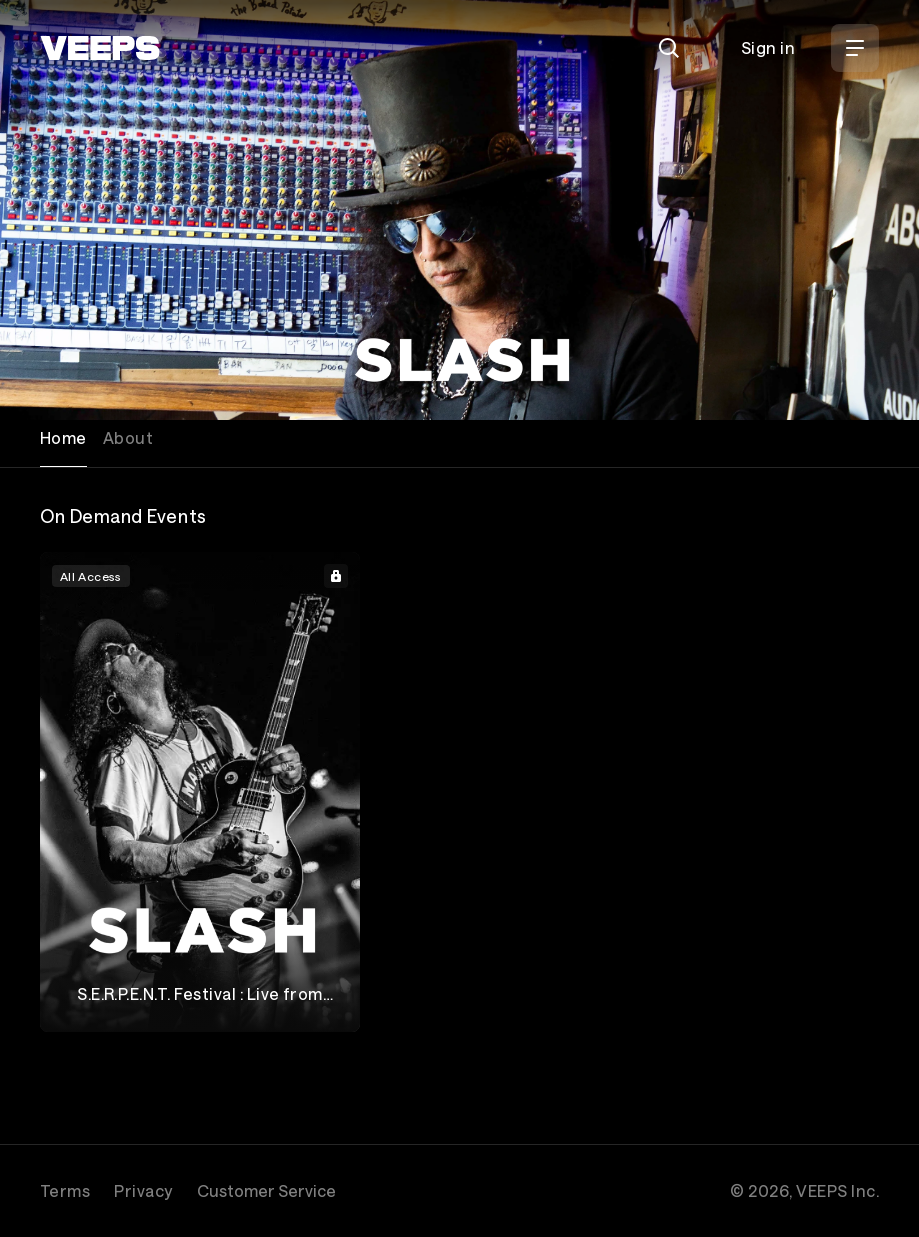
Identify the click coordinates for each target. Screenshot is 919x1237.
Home (63, 437)
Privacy (143, 1190)
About (128, 437)
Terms (65, 1190)
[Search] (669, 48)
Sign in (768, 47)
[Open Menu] (855, 48)
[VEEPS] (100, 48)
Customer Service (266, 1190)
